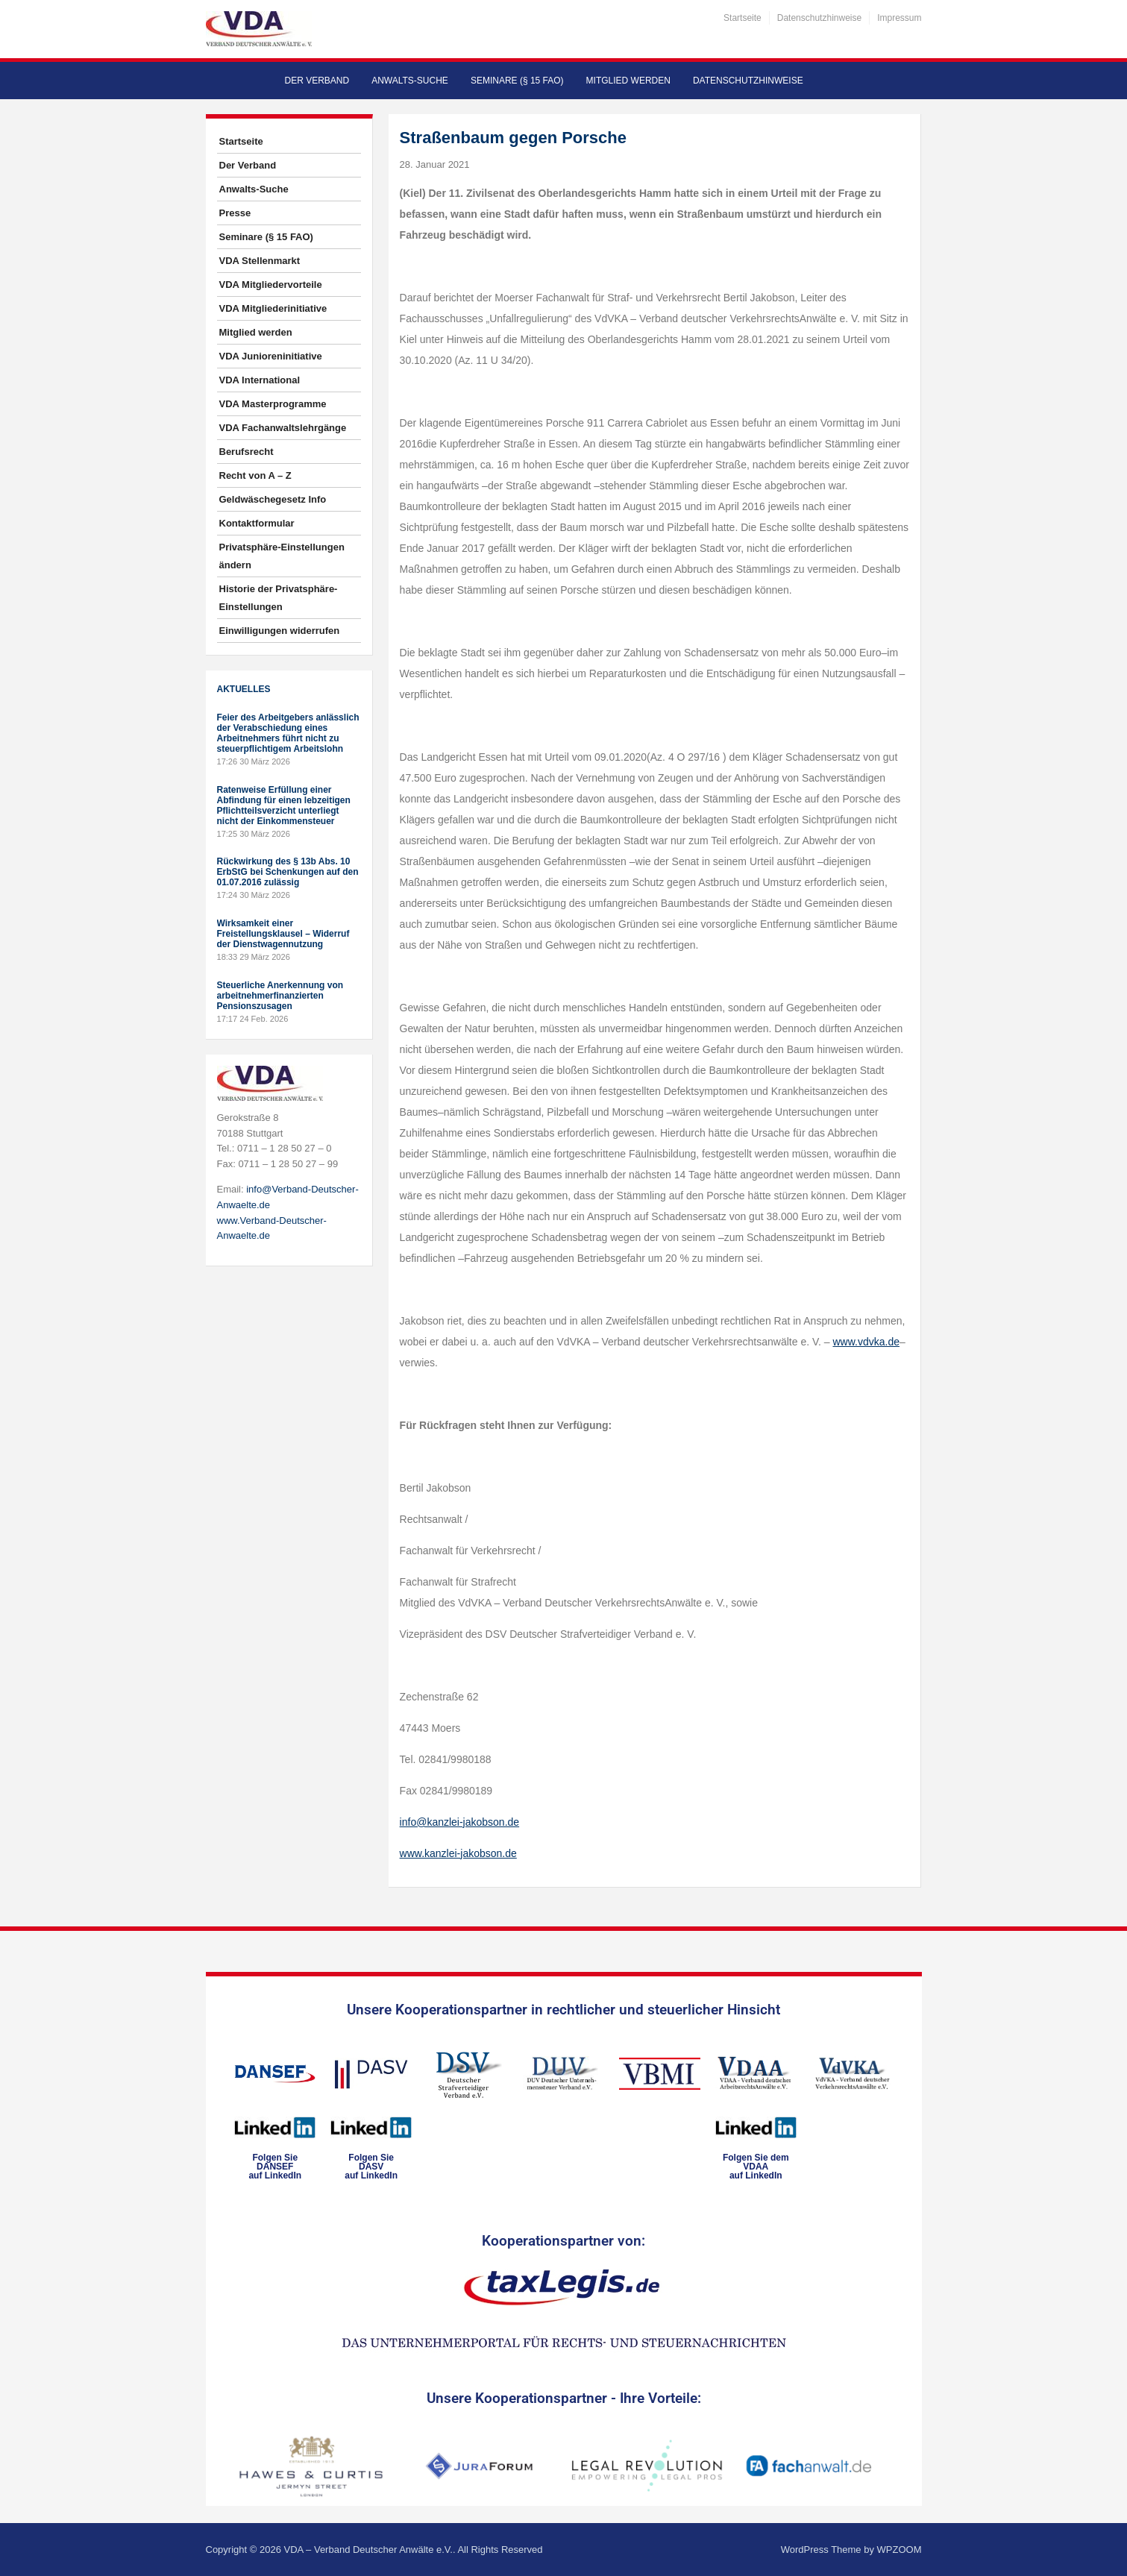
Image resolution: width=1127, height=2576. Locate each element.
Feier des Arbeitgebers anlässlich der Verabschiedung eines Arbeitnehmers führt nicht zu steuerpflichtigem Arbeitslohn (288, 733)
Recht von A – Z (255, 475)
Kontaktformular (257, 523)
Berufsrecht (246, 451)
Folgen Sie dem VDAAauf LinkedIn (756, 2166)
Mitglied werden (628, 80)
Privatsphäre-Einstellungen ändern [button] (282, 556)
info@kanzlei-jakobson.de (460, 1822)
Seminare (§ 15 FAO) (517, 80)
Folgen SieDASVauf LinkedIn (371, 2166)
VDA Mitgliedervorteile (270, 284)
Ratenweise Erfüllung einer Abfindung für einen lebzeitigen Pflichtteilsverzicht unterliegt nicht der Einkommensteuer (284, 805)
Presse (235, 213)
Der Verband (317, 80)
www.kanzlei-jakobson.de (458, 1853)
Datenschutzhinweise (819, 18)
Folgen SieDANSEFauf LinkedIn (274, 2166)
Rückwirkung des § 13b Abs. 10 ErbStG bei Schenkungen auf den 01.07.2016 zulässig (288, 872)
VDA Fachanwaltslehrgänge (283, 427)
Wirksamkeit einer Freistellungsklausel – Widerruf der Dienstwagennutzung (283, 933)
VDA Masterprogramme (273, 403)
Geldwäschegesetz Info (273, 499)
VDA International (260, 380)
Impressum (899, 18)
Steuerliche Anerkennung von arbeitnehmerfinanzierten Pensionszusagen (280, 995)
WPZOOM (899, 2549)
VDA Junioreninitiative (270, 356)
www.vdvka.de (865, 1342)
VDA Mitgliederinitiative (273, 308)
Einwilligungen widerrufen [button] (279, 630)
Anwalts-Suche (409, 80)
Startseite (742, 18)
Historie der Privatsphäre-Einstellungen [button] (278, 597)
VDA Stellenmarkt (260, 260)
